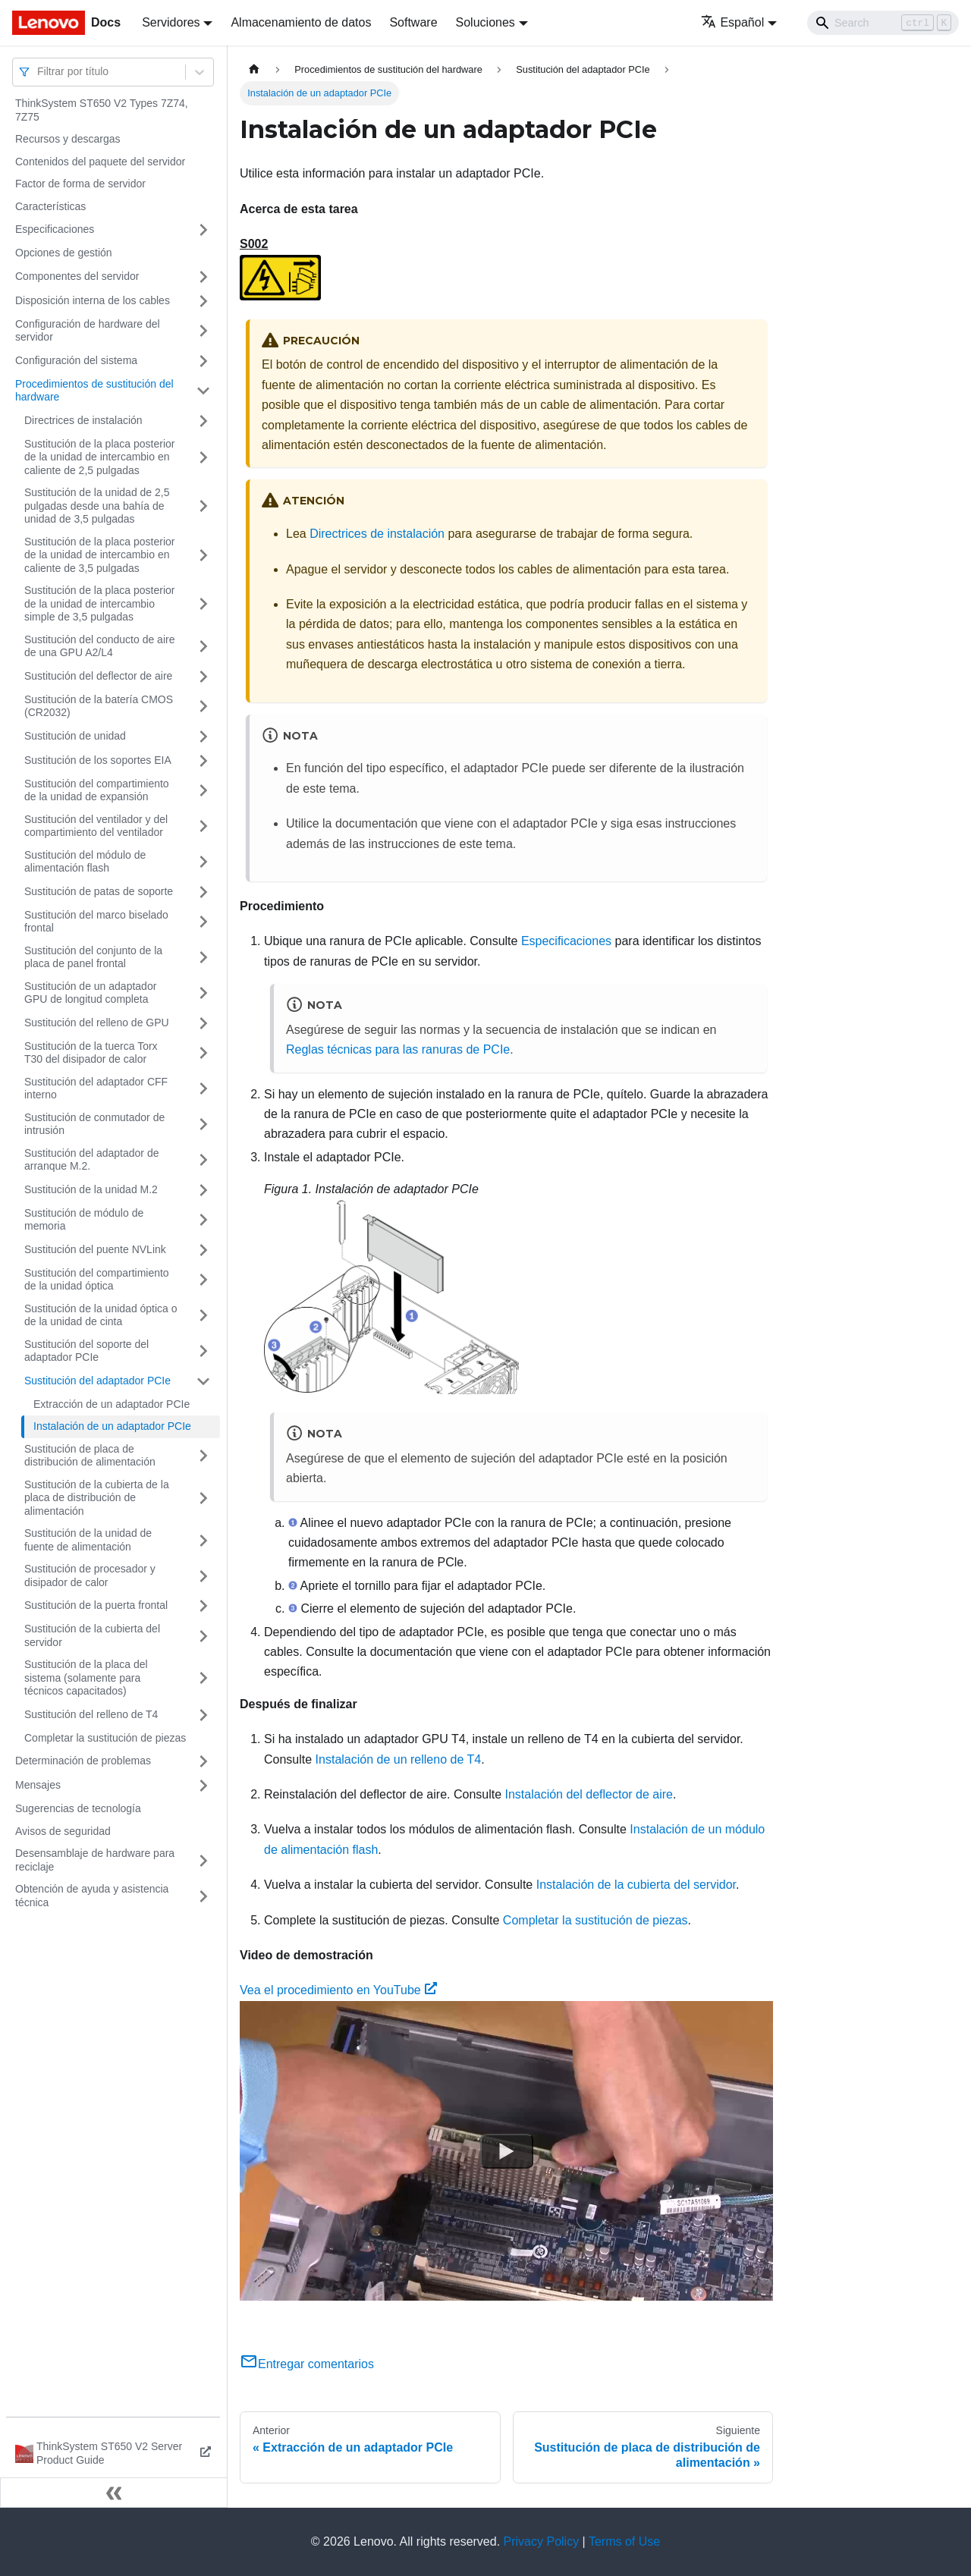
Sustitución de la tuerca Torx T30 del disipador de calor (91, 1053)
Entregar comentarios (307, 2364)
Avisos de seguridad (63, 1831)
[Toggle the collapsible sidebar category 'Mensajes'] (203, 1785)
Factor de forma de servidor (80, 183)
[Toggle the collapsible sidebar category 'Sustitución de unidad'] (203, 736)
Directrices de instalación (83, 420)
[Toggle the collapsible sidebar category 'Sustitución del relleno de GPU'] (203, 1023)
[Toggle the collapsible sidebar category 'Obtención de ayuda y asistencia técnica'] (203, 1896)
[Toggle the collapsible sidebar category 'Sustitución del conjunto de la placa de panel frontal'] (203, 957)
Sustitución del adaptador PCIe (97, 1380)
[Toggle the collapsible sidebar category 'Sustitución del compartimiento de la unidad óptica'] (203, 1280)
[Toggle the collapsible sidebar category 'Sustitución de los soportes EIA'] (203, 761)
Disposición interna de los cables (92, 300)
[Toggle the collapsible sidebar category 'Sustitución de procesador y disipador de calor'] (203, 1576)
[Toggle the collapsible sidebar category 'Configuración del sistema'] (203, 361)
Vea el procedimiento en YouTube (338, 1990)
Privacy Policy (542, 2541)
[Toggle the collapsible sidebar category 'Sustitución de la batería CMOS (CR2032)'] (203, 706)
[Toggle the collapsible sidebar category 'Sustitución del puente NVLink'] (203, 1250)
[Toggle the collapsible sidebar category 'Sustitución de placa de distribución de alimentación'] (203, 1456)
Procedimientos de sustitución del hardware (94, 391)
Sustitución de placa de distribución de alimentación (90, 1456)
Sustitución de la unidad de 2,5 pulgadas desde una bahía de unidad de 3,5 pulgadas (96, 505)
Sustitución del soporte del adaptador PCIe (86, 1351)
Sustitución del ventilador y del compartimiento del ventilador (96, 826)
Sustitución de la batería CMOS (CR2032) (98, 706)
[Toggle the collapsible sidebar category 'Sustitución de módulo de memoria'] (203, 1220)
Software (413, 22)
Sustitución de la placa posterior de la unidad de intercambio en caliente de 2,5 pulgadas (99, 457)
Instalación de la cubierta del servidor (636, 1884)
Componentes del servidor (77, 276)
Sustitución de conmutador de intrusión (94, 1124)
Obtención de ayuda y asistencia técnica (91, 1895)
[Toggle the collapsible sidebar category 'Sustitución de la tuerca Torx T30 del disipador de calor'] (203, 1053)
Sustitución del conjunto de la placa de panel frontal (93, 957)
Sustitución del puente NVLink (95, 1249)
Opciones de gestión (63, 253)
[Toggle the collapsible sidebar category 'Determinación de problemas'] (203, 1761)
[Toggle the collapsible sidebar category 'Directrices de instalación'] (203, 421)
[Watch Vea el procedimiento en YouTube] (506, 2150)
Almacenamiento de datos (301, 22)
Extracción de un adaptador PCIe (111, 1404)
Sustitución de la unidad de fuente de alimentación (88, 1540)
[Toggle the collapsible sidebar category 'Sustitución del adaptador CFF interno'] (203, 1089)
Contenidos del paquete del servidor (100, 162)
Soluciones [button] (485, 22)
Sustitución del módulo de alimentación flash (85, 862)
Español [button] (732, 22)
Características (50, 206)
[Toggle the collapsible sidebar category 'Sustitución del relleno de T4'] (203, 1715)
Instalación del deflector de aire (589, 1794)
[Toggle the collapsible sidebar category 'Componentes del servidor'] (203, 277)
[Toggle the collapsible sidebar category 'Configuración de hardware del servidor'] (203, 331)
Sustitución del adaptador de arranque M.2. (91, 1160)
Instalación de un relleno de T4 (399, 1759)
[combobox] (38, 71)
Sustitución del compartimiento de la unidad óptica (96, 1280)
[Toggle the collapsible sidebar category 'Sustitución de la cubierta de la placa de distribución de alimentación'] (203, 1498)
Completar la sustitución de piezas (105, 1738)
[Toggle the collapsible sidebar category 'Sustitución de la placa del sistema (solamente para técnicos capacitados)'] (203, 1678)
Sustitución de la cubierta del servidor (92, 1635)
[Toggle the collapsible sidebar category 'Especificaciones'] (203, 230)
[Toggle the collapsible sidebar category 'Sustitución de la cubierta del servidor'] (203, 1636)
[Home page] (254, 69)
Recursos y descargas (68, 139)
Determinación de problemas (83, 1761)
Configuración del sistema (76, 360)
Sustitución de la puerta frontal (96, 1605)
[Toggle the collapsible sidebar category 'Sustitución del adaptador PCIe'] (203, 1381)
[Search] (883, 23)
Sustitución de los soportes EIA (97, 760)
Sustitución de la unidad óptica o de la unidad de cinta (101, 1315)
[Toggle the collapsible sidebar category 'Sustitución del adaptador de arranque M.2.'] (203, 1160)
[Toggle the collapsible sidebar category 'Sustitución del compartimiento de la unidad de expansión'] (203, 791)
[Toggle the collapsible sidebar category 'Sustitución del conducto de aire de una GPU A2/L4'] (203, 646)
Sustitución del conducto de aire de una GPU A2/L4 (99, 646)
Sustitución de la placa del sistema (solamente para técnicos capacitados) (86, 1677)
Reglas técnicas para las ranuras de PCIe (398, 1049)
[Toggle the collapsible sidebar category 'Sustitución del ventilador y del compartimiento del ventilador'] (203, 826)
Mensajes (38, 1785)
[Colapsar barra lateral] (114, 2492)
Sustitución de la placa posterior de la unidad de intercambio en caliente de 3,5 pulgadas (99, 555)
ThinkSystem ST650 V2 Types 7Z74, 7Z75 (101, 110)
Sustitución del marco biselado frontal (96, 922)
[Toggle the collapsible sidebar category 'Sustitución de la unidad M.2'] (203, 1190)
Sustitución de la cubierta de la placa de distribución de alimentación (96, 1497)
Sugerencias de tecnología (78, 1808)
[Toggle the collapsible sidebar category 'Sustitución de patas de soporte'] (203, 892)
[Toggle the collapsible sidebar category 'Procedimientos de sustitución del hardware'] (203, 391)
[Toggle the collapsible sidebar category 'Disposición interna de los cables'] (203, 301)
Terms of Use (624, 2541)
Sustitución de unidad (75, 736)
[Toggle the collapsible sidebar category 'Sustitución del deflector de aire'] (203, 676)
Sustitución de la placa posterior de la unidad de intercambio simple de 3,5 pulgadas (99, 603)
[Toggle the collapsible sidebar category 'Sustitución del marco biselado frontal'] (203, 922)
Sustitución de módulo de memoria (83, 1220)
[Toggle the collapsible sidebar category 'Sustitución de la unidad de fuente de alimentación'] (203, 1540)
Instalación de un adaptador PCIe (112, 1426)
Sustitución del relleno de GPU (96, 1022)
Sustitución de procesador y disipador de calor (90, 1575)
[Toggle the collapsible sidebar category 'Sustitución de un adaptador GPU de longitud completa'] (203, 993)
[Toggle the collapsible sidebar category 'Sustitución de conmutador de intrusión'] (203, 1124)
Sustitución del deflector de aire (98, 676)
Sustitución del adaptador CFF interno (96, 1088)
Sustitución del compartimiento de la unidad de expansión (96, 790)
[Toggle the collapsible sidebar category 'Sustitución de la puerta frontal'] (203, 1606)
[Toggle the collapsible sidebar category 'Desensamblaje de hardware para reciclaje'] (203, 1860)
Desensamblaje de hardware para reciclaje (94, 1860)
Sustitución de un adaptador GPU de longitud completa (90, 993)
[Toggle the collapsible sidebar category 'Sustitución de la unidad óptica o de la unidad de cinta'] (203, 1316)
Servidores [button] (171, 22)
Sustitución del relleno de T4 (91, 1714)
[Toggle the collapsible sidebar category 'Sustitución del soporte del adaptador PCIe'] (203, 1351)
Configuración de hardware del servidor (87, 331)
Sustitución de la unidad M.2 (91, 1189)
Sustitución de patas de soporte (98, 891)
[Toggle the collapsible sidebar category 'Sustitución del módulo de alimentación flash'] (203, 862)
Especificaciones (54, 229)
